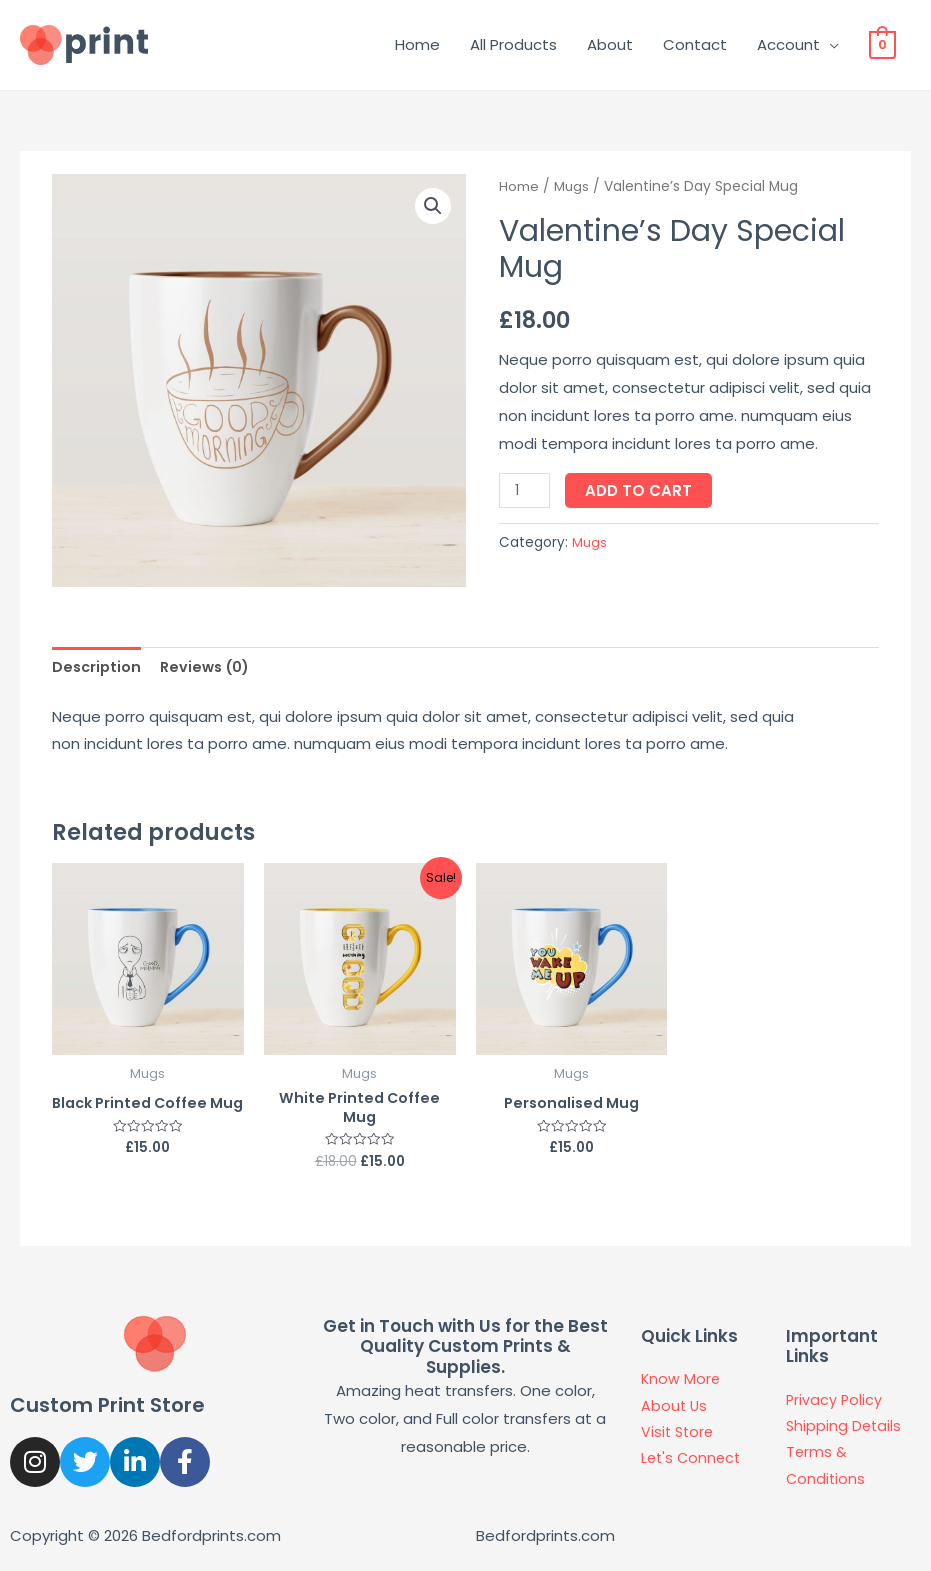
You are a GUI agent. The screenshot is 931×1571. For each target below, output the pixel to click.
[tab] (98, 668)
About (610, 44)
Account (788, 44)
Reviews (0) (210, 667)
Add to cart (641, 490)
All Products (513, 44)
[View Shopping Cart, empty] (882, 44)
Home (417, 44)
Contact (695, 44)
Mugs (572, 186)
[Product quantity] (526, 490)
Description (98, 667)
